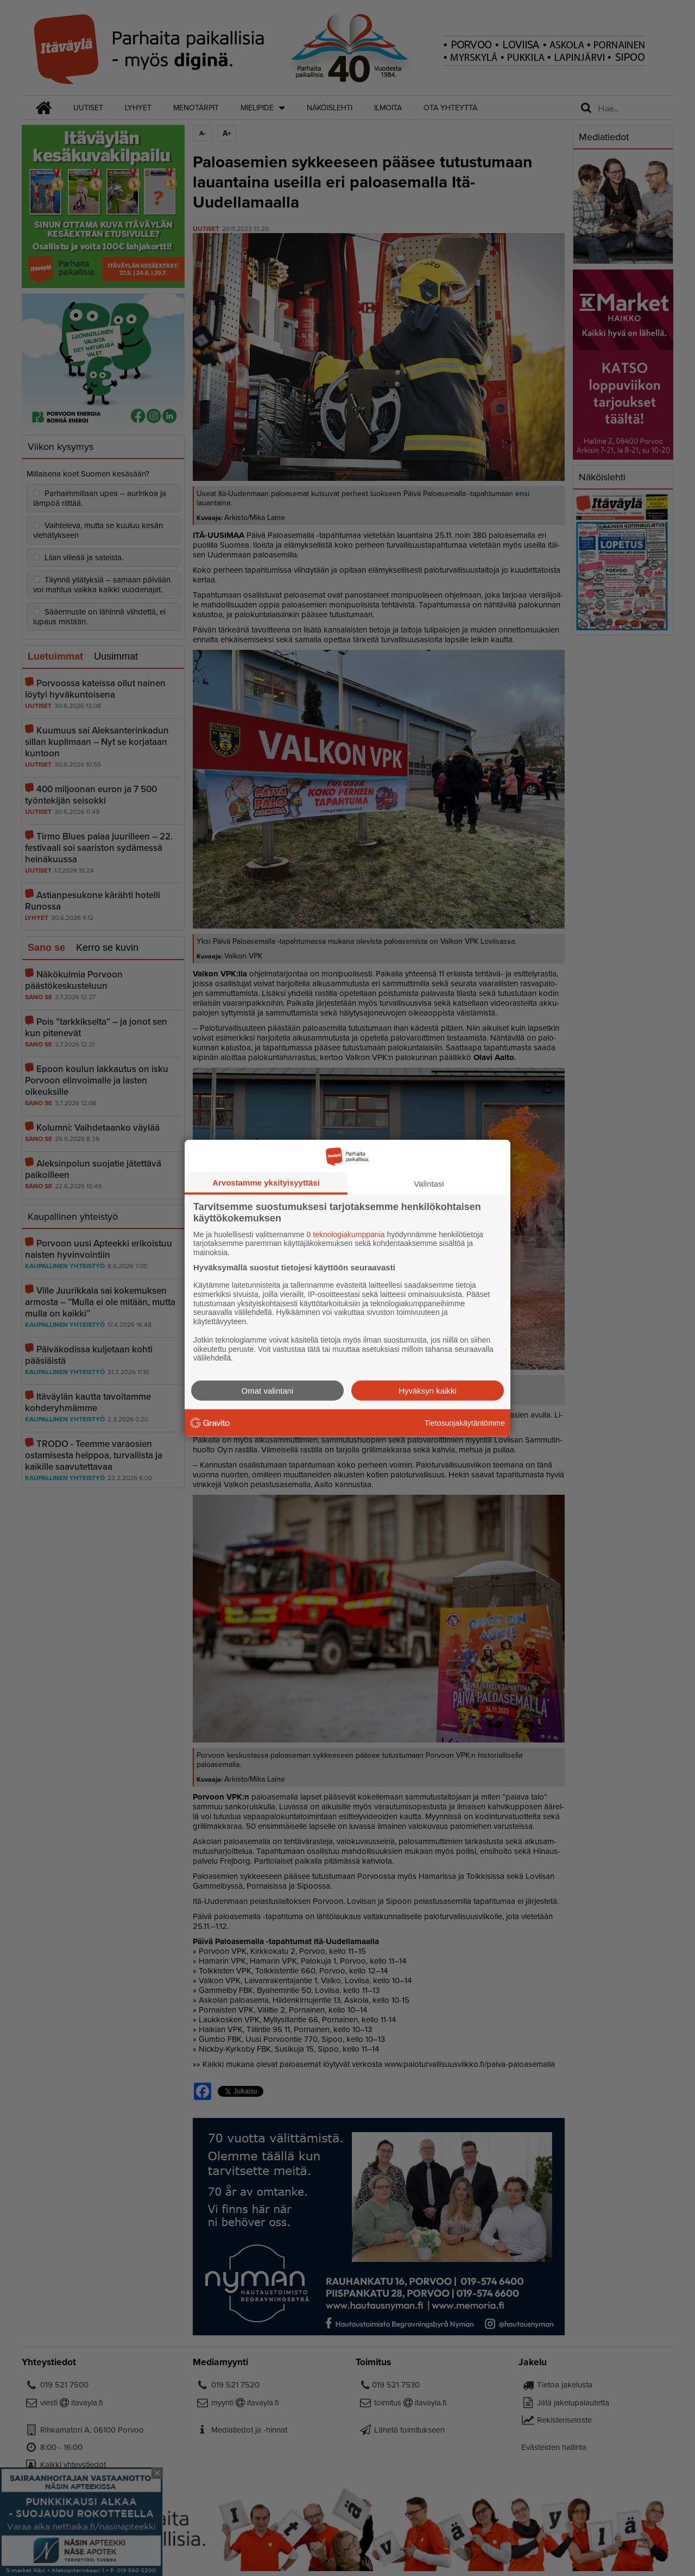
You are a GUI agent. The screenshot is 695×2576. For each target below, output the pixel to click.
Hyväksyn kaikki (428, 1390)
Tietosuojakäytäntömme (465, 1422)
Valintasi (429, 1183)
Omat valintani (268, 1390)
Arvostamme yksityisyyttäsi (266, 1182)
